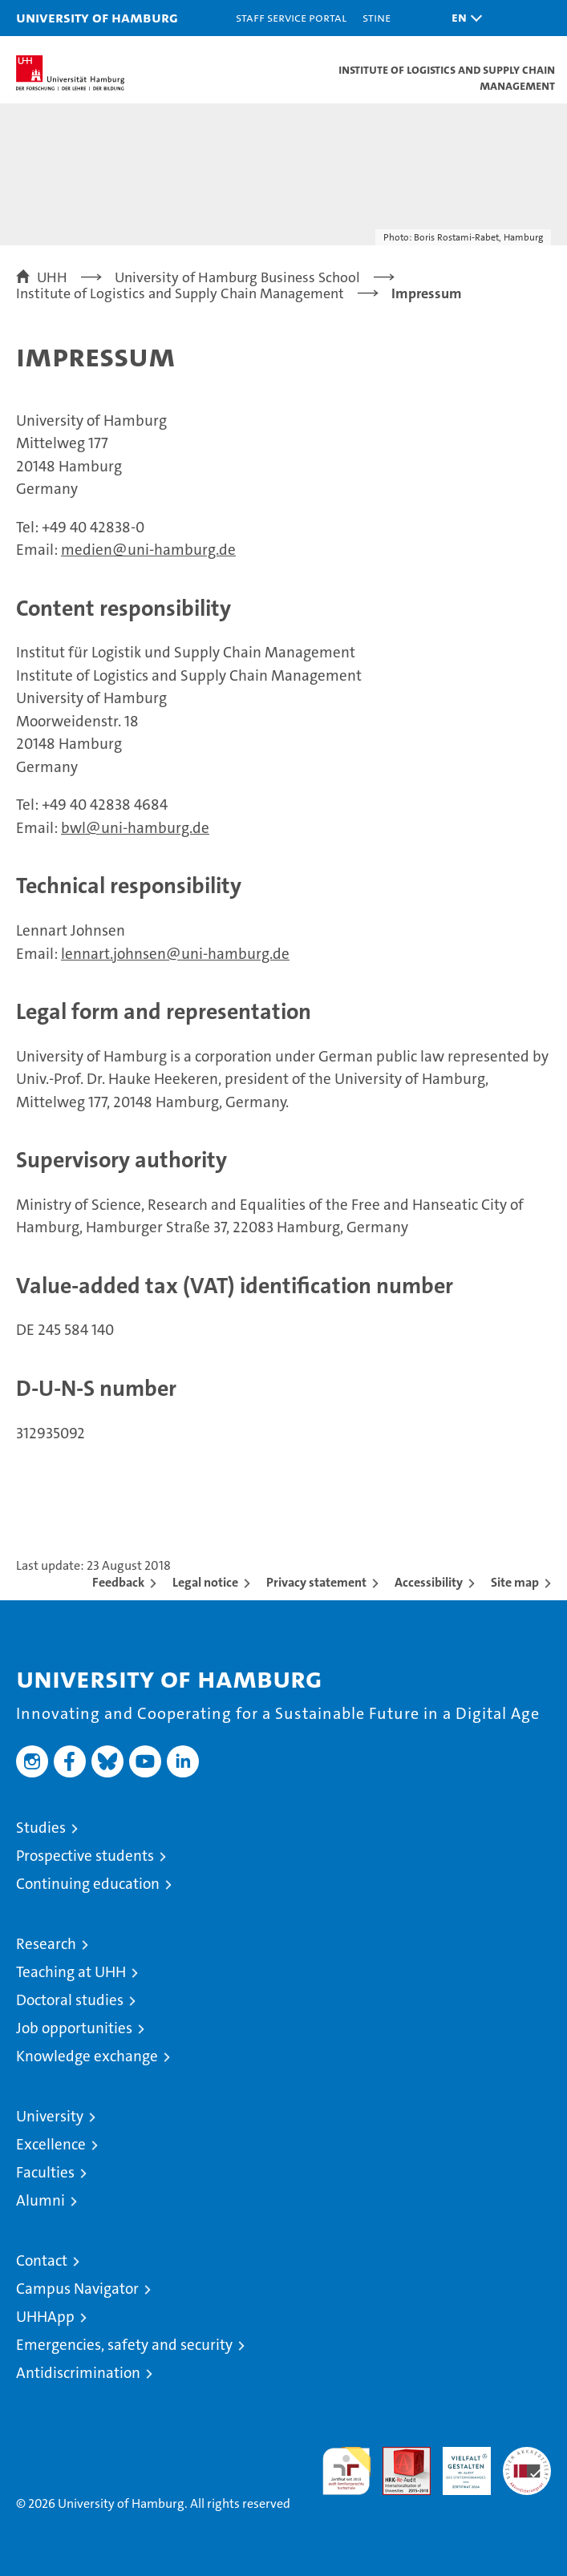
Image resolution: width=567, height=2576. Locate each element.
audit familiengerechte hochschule (346, 2471)
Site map (515, 1582)
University (49, 2116)
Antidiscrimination (78, 2373)
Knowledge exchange (87, 2056)
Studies (41, 1828)
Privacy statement (316, 1582)
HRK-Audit (458, 2464)
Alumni (40, 2200)
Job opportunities (74, 2028)
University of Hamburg (97, 17)
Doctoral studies (70, 2000)
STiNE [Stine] (376, 17)
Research (46, 1944)
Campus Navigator (77, 2289)
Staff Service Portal (291, 17)
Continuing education (88, 1884)
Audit (398, 2455)
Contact (41, 2260)
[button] (463, 18)
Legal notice (205, 1582)
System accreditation (527, 2464)
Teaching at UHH (71, 1972)
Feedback (118, 1582)
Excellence (51, 2144)
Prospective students (85, 1856)
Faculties (45, 2172)
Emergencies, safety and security (124, 2345)
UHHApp (45, 2317)
